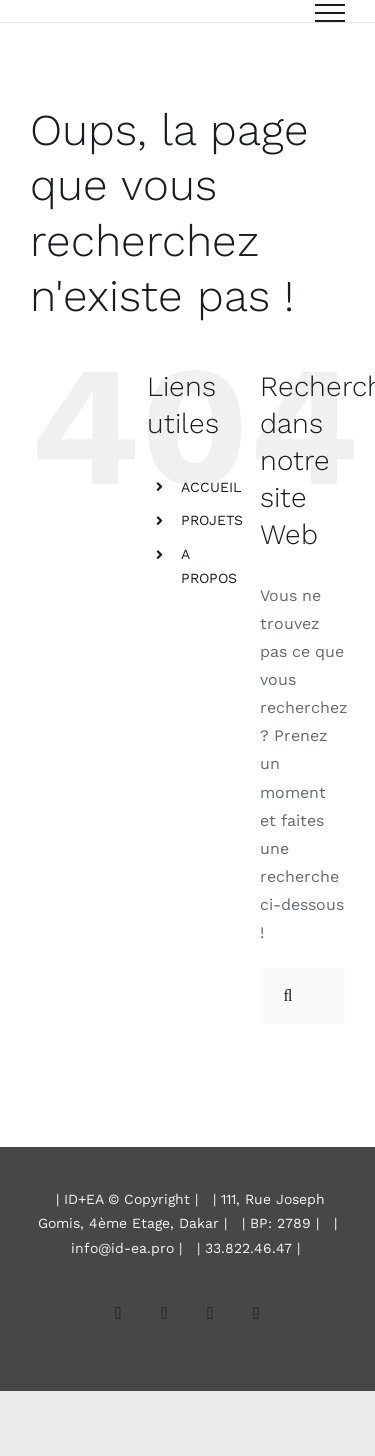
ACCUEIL (211, 487)
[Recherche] (288, 996)
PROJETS (212, 520)
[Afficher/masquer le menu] (330, 13)
